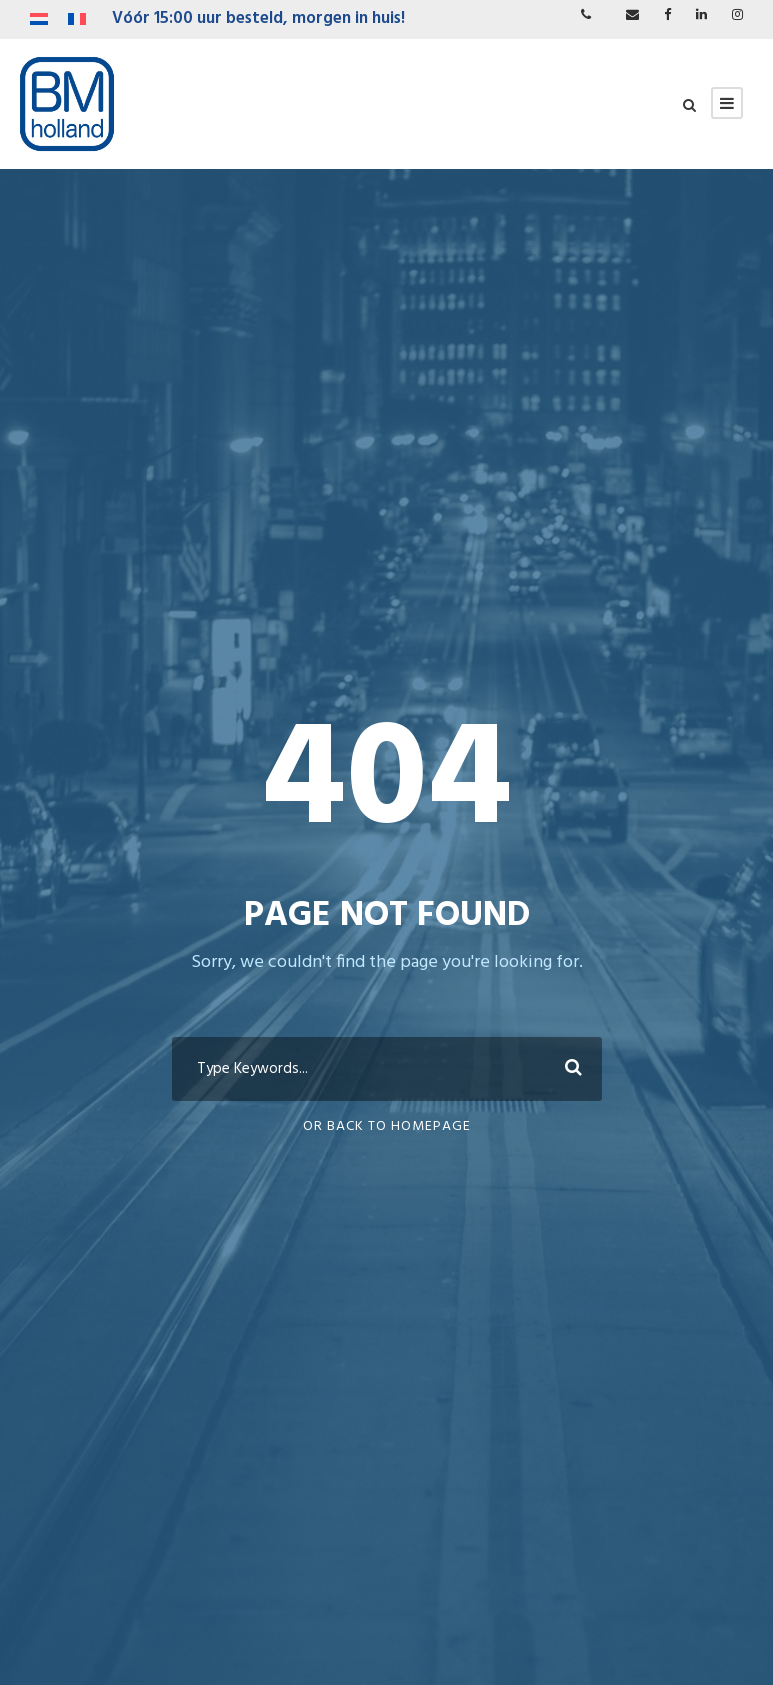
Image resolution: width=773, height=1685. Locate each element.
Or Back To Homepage (387, 1126)
